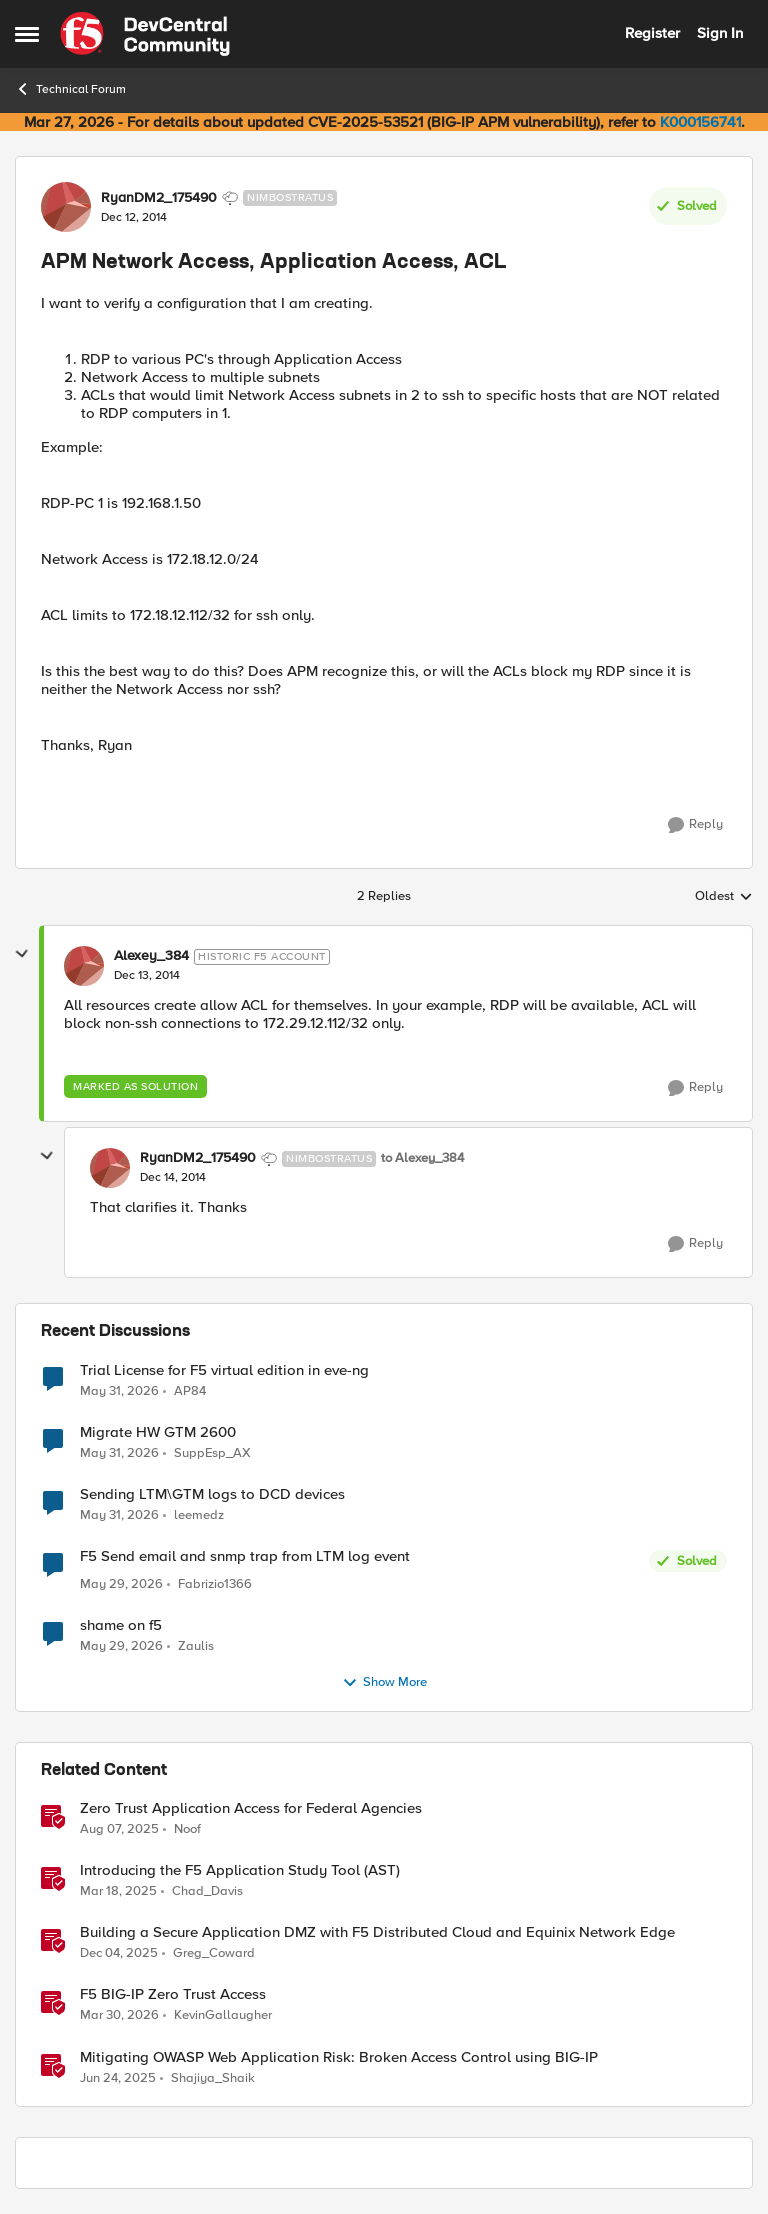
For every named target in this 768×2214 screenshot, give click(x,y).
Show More (384, 1683)
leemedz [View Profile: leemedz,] (199, 1514)
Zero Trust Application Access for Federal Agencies (251, 1808)
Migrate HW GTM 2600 (158, 1432)
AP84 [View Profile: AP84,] (190, 1390)
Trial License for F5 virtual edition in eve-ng (224, 1370)
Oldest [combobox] (724, 897)
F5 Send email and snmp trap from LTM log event (245, 1556)
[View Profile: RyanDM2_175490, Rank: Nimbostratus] (66, 207)
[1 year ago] (119, 1830)
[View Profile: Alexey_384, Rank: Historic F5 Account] (84, 966)
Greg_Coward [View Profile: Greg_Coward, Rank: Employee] (214, 1953)
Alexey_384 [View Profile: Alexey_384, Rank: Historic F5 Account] (151, 956)
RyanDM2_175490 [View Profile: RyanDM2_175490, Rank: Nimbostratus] (159, 198)
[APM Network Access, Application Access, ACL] (147, 976)
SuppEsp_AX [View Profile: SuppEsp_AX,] (212, 1452)
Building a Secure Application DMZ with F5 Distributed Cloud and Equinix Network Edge (377, 1932)
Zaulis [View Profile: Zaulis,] (196, 1646)
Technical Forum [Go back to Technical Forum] (70, 89)
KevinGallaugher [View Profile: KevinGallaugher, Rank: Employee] (223, 2015)
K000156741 (700, 122)
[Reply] (695, 825)
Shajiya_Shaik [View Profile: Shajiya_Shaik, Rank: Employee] (213, 2077)
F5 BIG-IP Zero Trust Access (173, 1994)
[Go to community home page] (145, 34)
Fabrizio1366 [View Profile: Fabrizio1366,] (215, 1584)
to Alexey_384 (422, 1158)
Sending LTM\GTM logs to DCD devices (212, 1494)
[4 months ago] (119, 2016)
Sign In (720, 33)
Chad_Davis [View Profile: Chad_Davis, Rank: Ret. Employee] (207, 1891)
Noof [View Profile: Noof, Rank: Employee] (187, 1829)
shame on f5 (121, 1625)
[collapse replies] (22, 954)
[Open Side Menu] (27, 34)
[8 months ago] (119, 1954)
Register (652, 33)
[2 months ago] (119, 1391)
